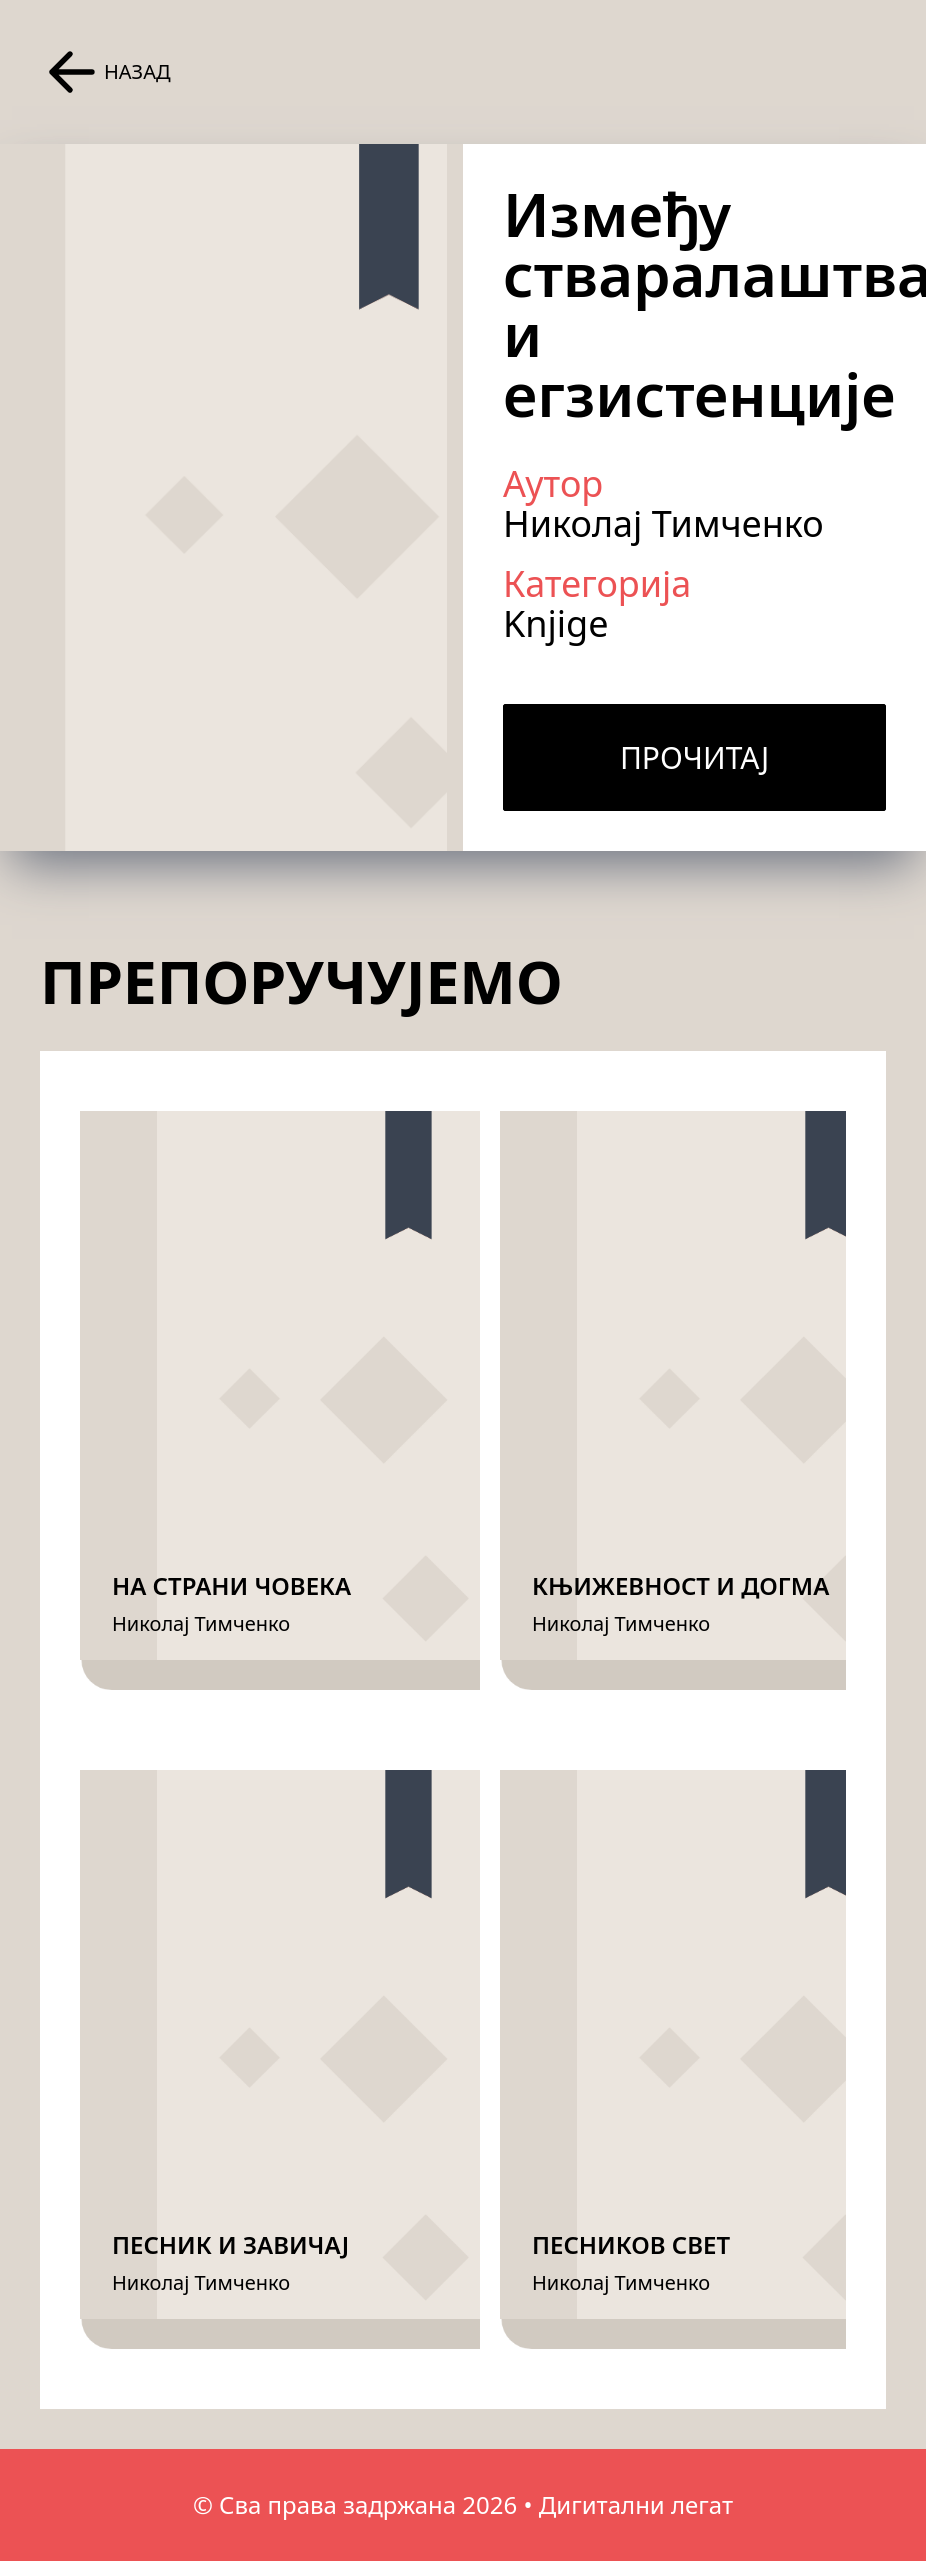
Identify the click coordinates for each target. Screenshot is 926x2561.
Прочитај (694, 757)
